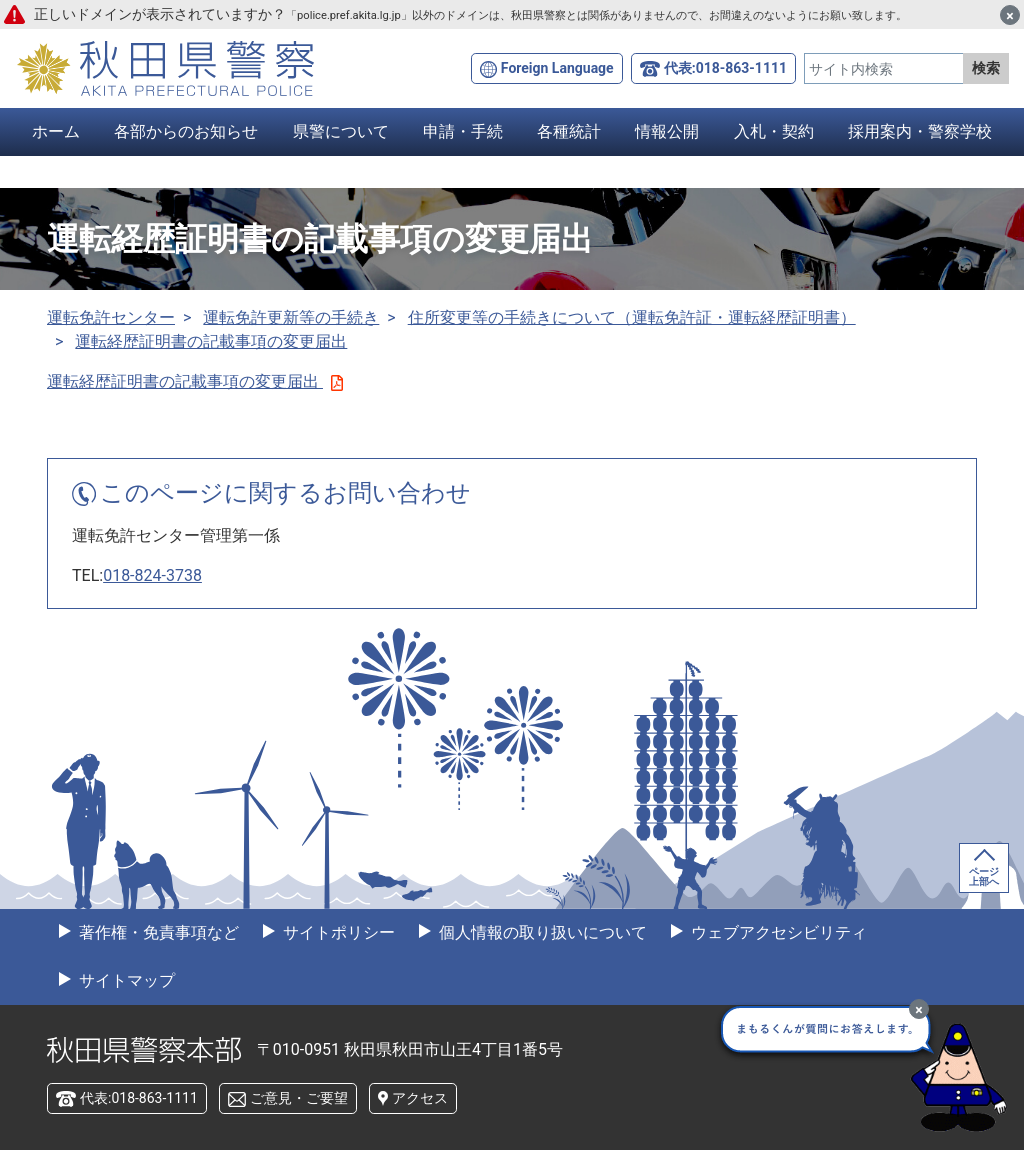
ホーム (56, 131)
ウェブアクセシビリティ (777, 932)
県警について (341, 131)
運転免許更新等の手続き (291, 317)
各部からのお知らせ (186, 131)
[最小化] (919, 1009)
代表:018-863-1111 (725, 68)
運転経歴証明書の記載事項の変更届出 (211, 341)
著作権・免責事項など (157, 932)
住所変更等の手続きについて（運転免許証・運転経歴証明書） (632, 317)
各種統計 (569, 131)
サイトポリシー (337, 932)
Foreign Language (557, 68)
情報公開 (667, 131)
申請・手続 (463, 131)
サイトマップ (125, 980)
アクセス (420, 1098)
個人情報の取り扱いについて (541, 932)
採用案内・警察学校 (920, 131)
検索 (986, 68)
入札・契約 (774, 131)
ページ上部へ (984, 876)
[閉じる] (1010, 15)
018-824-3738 (152, 575)
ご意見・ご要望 (299, 1098)
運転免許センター (111, 317)
